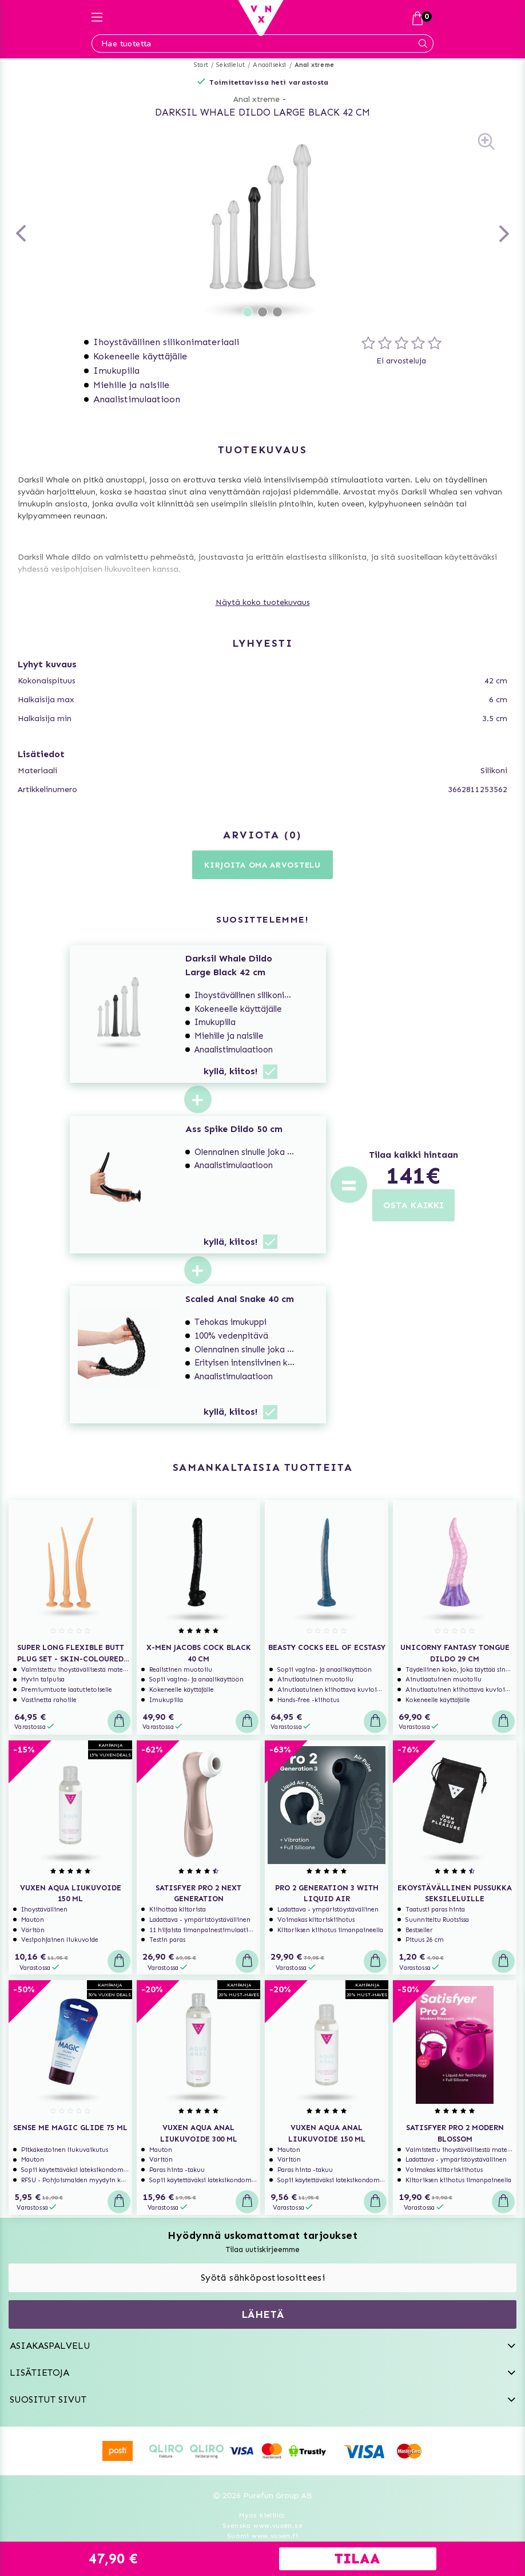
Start (201, 65)
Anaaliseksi (269, 65)
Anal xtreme (314, 65)
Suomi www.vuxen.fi (262, 2536)
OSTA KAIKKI (413, 1205)
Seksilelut (230, 65)
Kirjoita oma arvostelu (262, 865)
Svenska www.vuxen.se (262, 2526)
